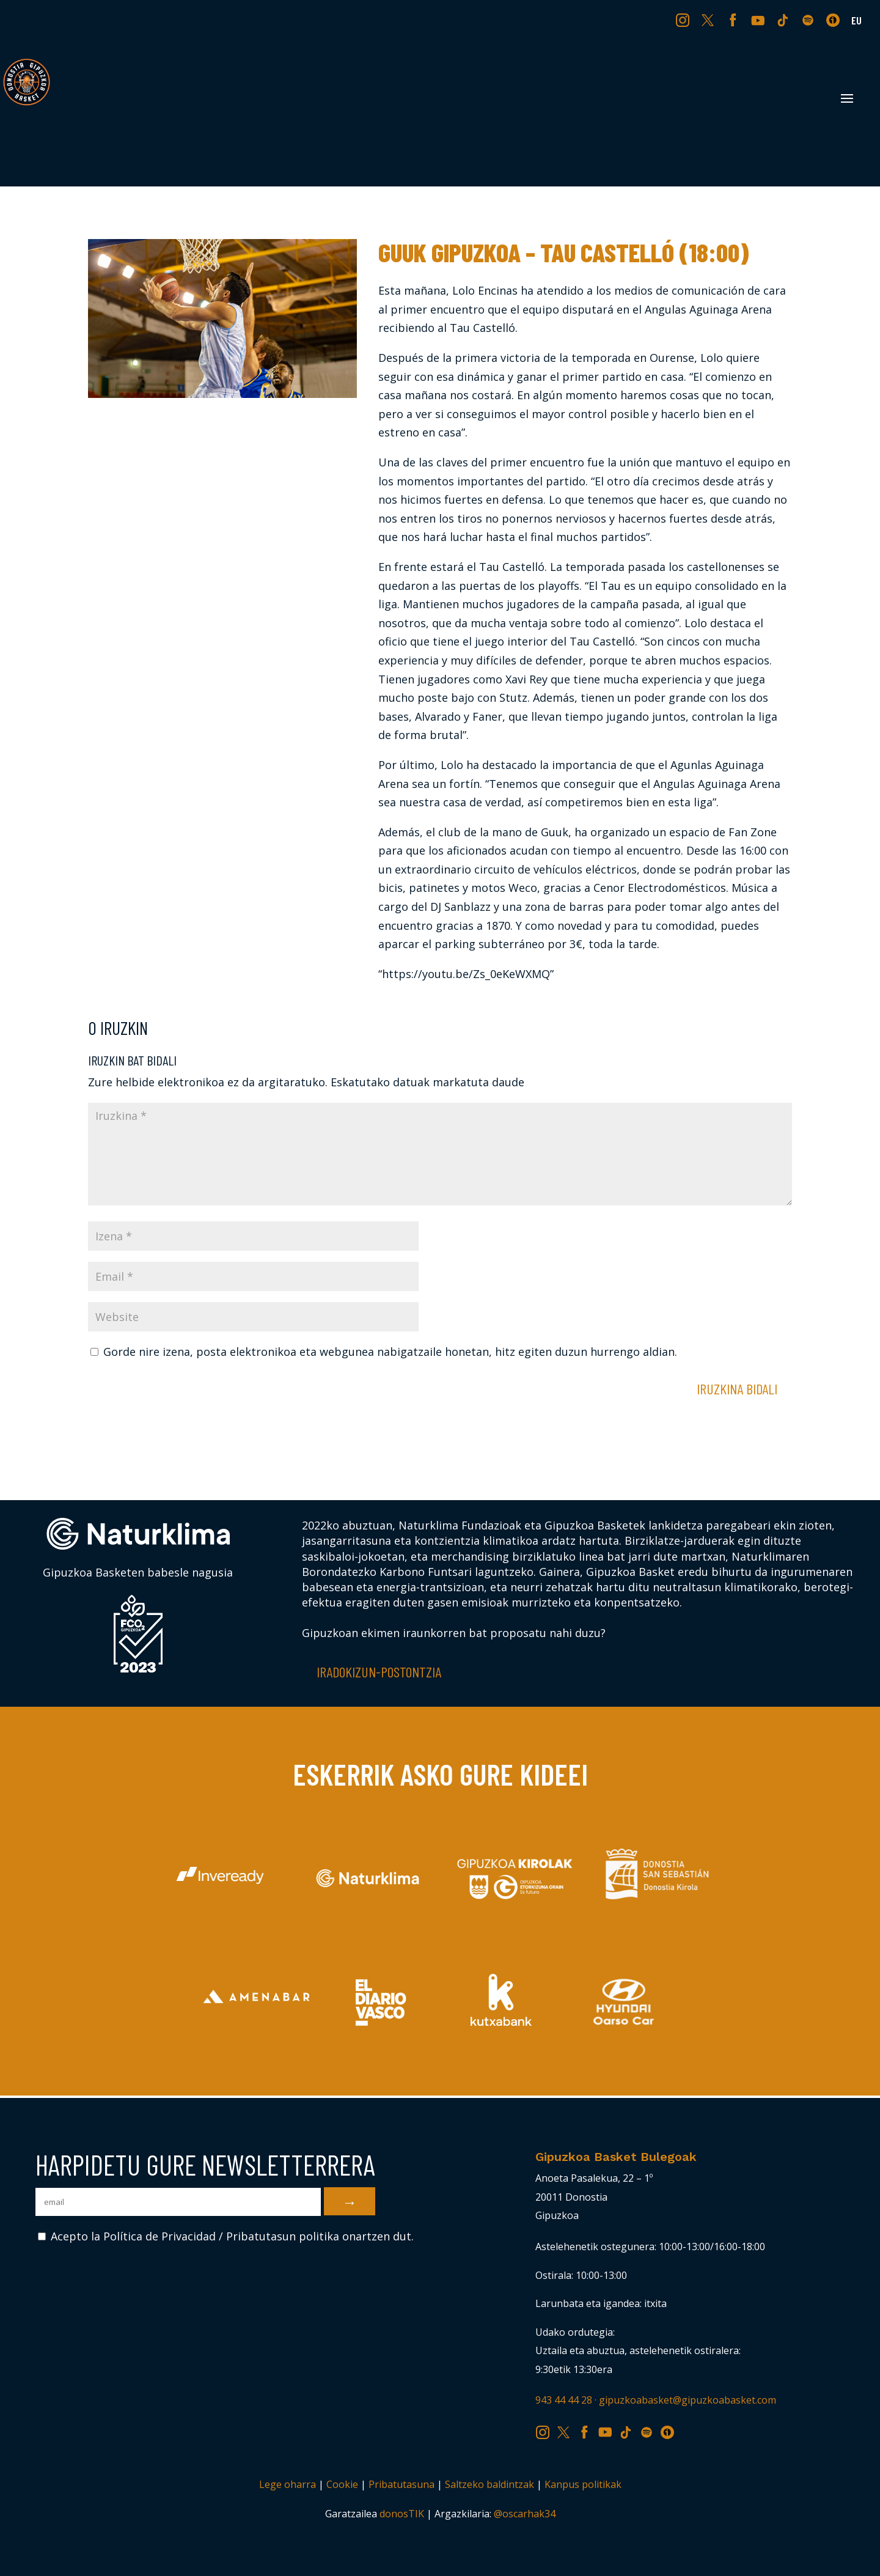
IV (836, 19)
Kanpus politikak (583, 2484)
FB (734, 19)
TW (708, 19)
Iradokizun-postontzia (379, 1671)
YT (759, 19)
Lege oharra (287, 2484)
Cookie (342, 2484)
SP (809, 19)
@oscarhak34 (525, 2513)
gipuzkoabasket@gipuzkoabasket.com (687, 2400)
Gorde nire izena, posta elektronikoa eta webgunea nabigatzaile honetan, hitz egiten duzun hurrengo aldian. (390, 1351)
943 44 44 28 (563, 2400)
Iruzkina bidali (737, 1388)
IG (685, 19)
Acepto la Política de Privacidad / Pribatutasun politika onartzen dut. (226, 2236)
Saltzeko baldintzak (489, 2484)
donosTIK (402, 2513)
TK (784, 19)
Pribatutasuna (402, 2484)
